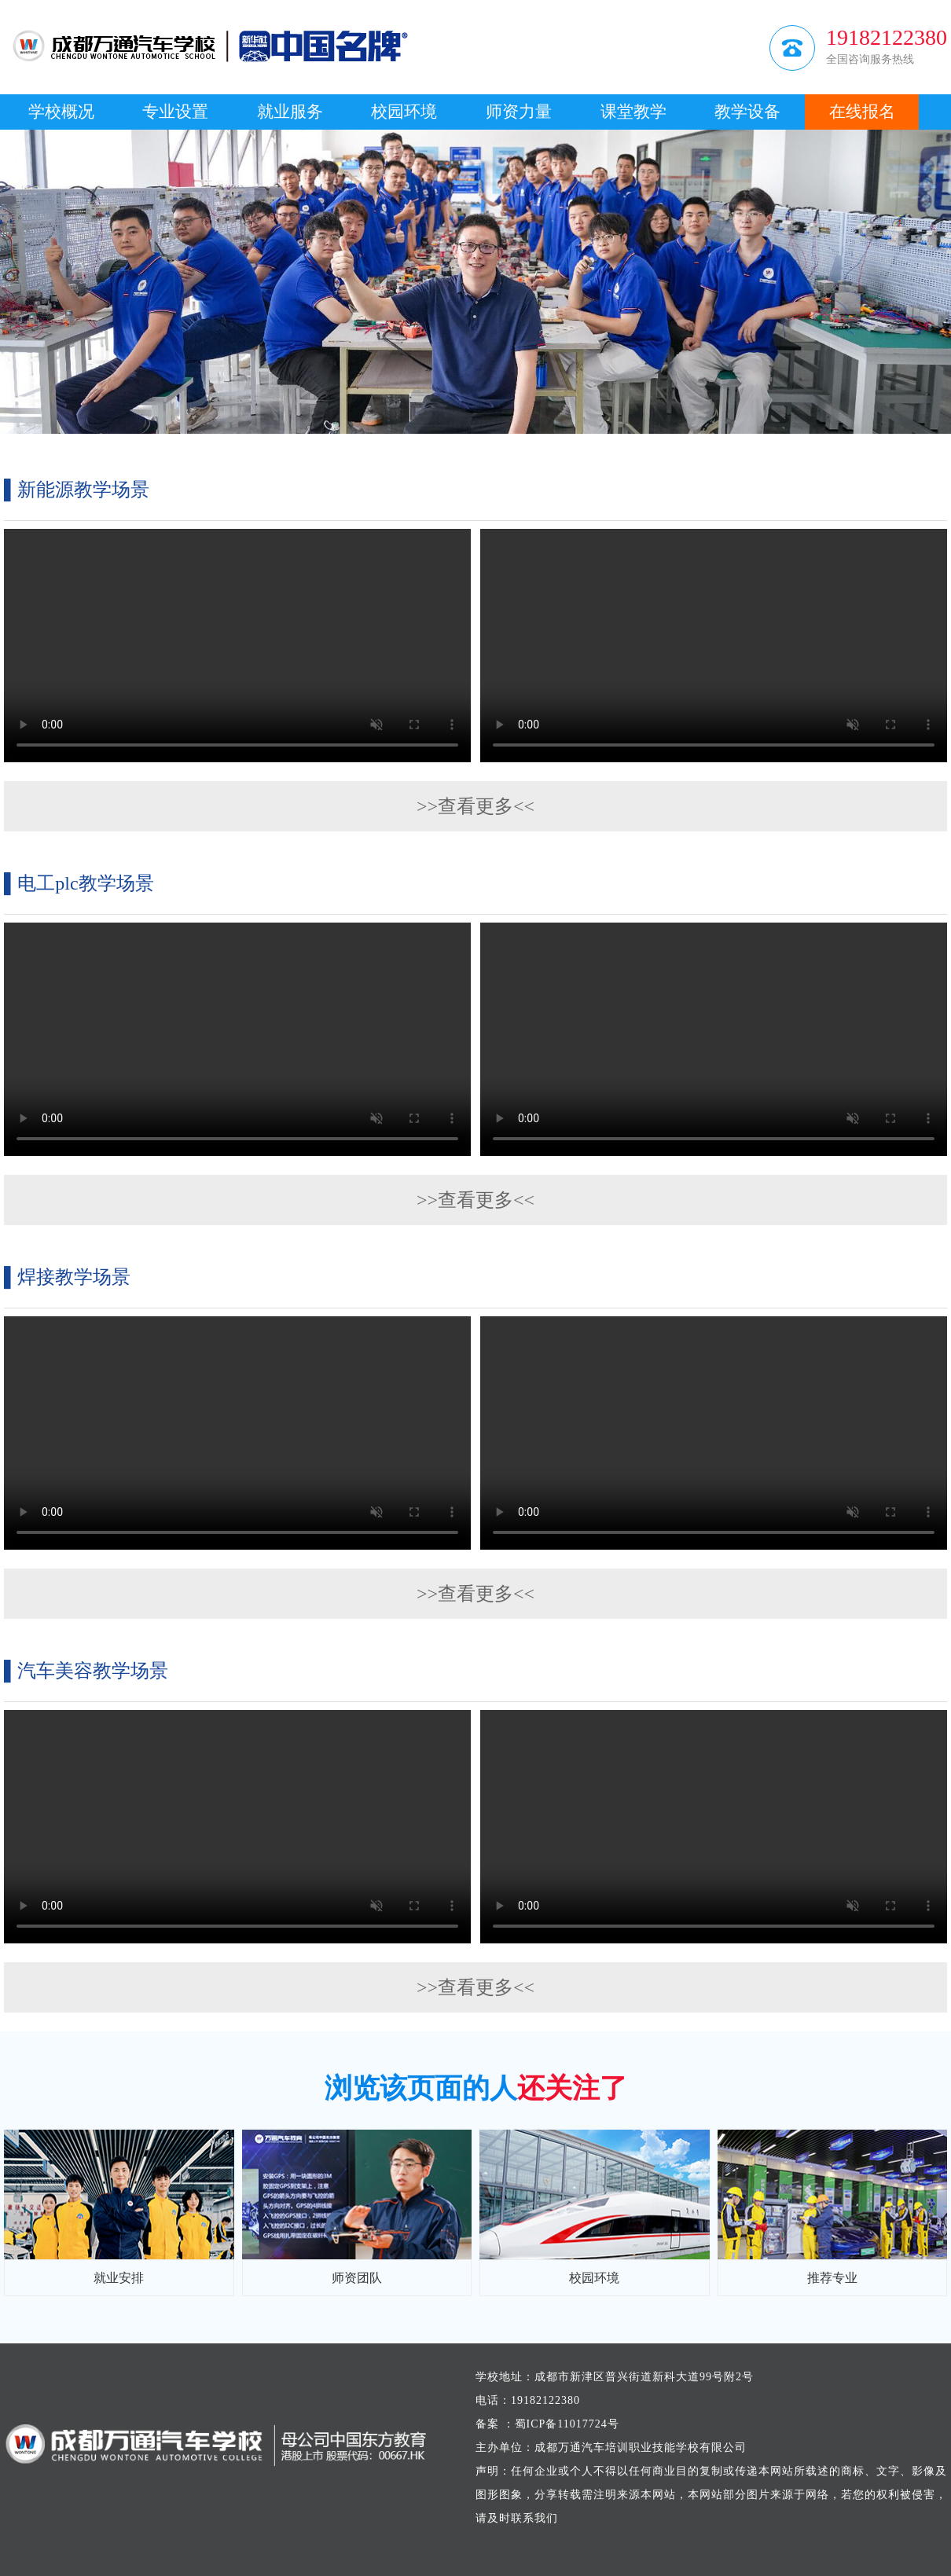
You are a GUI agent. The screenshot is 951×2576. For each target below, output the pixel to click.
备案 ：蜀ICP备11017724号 (547, 2424)
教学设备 (747, 111)
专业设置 (175, 111)
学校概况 (61, 111)
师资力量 (519, 111)
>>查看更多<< (475, 806)
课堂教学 (633, 111)
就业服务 (290, 111)
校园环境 (404, 111)
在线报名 (862, 111)
